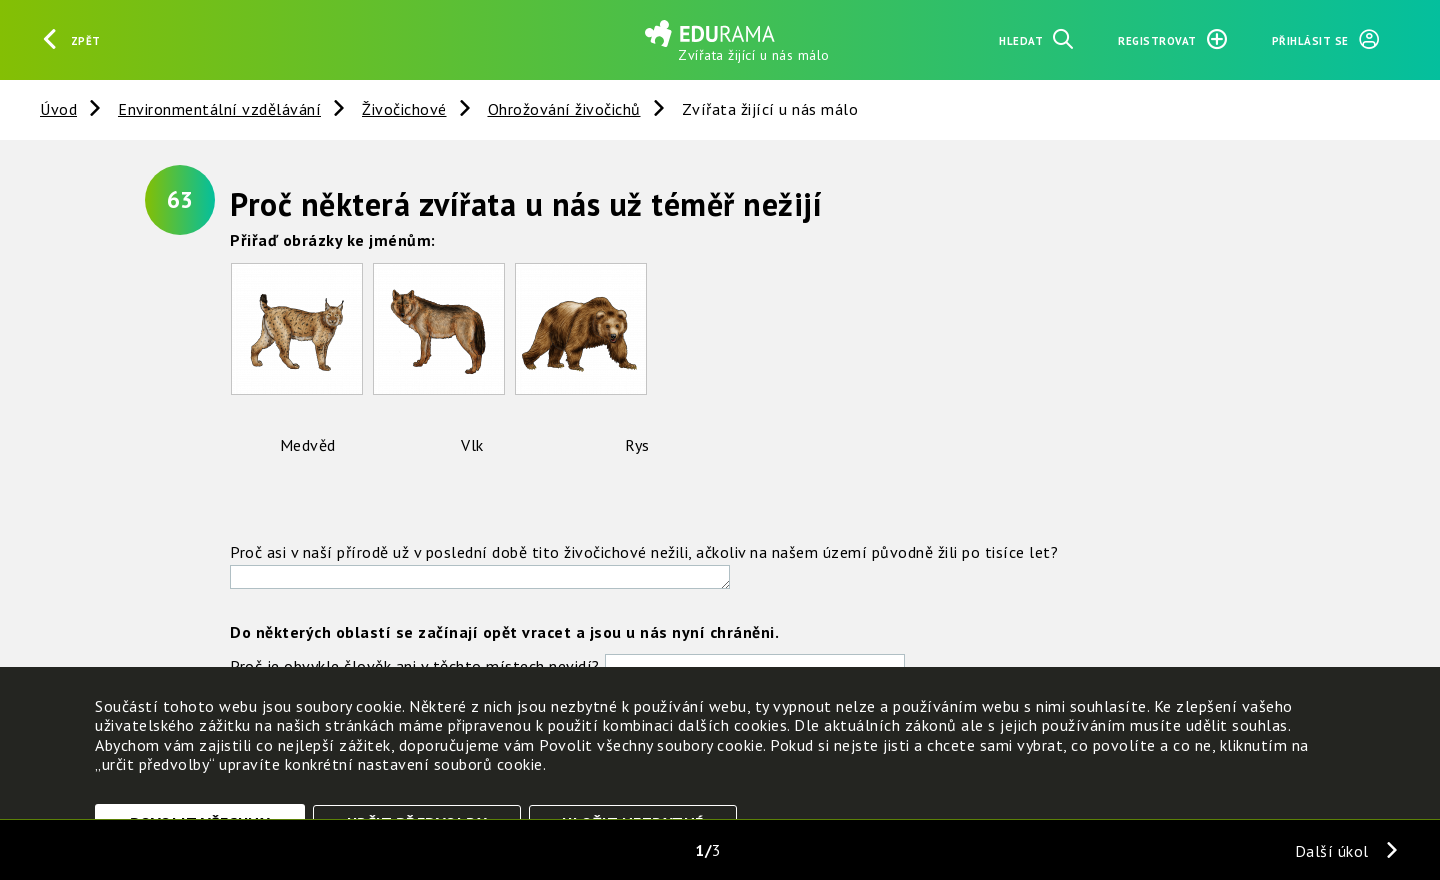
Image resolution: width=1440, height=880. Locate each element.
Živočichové (404, 109)
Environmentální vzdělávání (219, 109)
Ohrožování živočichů (564, 109)
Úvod (58, 109)
